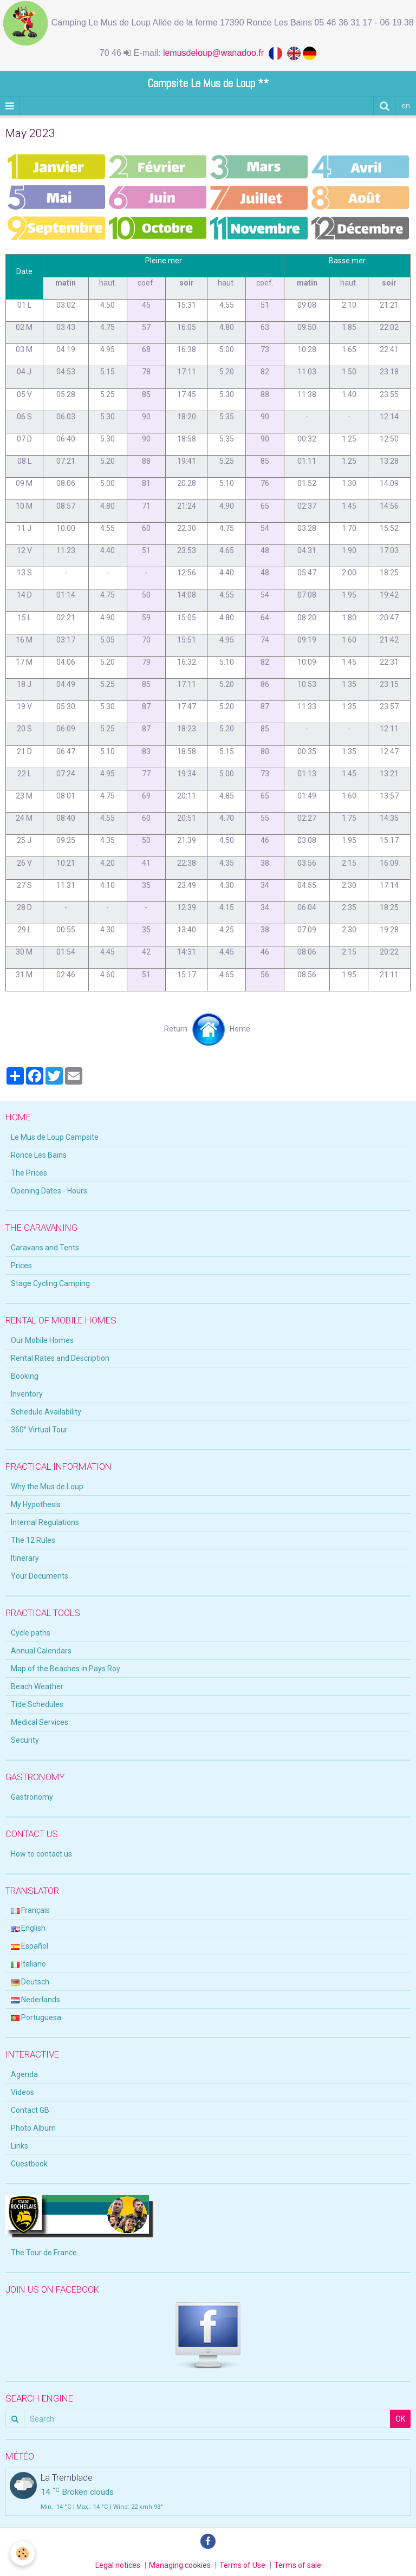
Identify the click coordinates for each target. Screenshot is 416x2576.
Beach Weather (37, 1686)
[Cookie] (23, 2553)
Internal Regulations (45, 1522)
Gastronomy (32, 1797)
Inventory (27, 1394)
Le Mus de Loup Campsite (55, 1137)
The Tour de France (44, 2252)
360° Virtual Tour (39, 1429)
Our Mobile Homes (42, 1340)
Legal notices (117, 2565)
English (28, 1928)
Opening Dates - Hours (49, 1190)
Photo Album (33, 2128)
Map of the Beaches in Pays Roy (65, 1668)
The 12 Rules (33, 1540)
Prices (21, 1265)
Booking (24, 1376)
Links (19, 2146)
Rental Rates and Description (60, 1358)
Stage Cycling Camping (50, 1283)
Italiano (28, 1963)
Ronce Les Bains (39, 1155)
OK (400, 2419)
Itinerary (25, 1558)
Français (30, 1910)
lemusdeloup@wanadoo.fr (216, 52)
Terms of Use (242, 2565)
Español (29, 1946)
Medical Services (39, 1722)
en (405, 105)
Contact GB (30, 2110)
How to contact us (41, 1854)
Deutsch (30, 1981)
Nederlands (35, 1999)
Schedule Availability (46, 1411)
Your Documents (39, 1576)
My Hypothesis (36, 1504)
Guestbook (29, 2163)
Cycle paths (30, 1632)
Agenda (24, 2074)
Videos (22, 2092)
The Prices (29, 1173)
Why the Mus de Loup (47, 1486)
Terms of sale (297, 2565)
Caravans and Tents (45, 1247)
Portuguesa (36, 2017)
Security (25, 1740)
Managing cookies (180, 2565)
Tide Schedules (37, 1704)
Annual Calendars (41, 1650)
